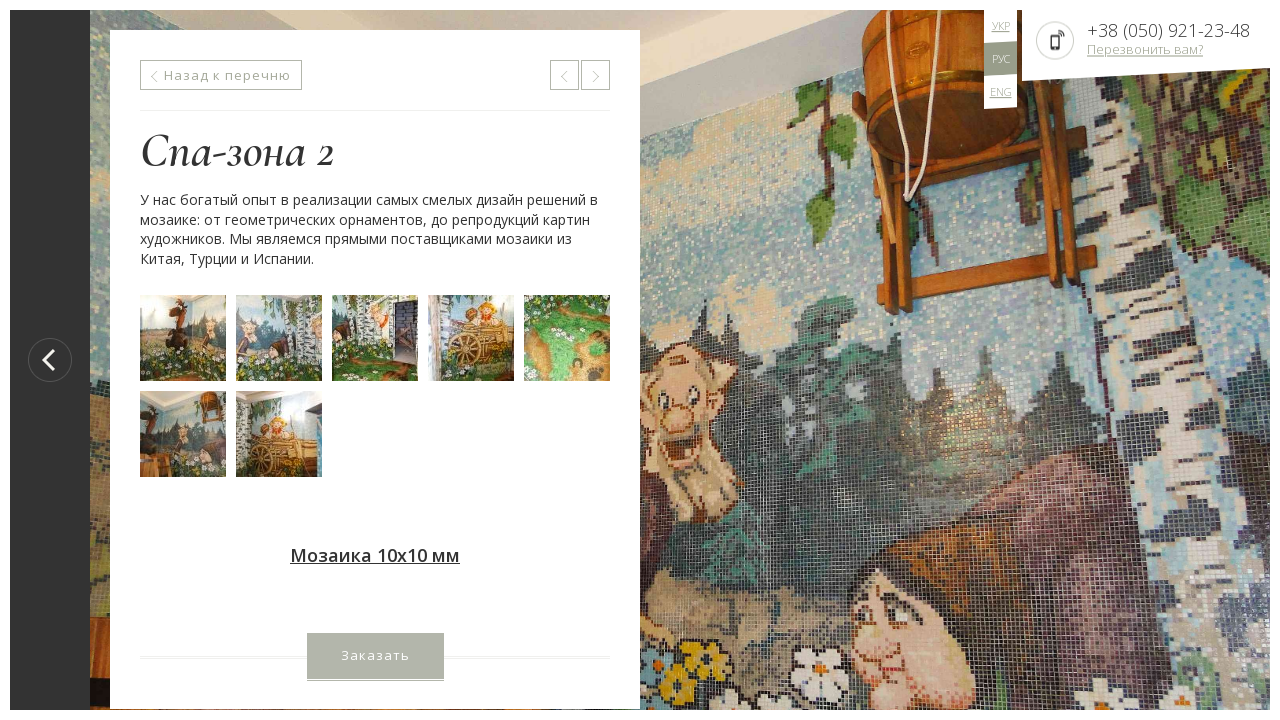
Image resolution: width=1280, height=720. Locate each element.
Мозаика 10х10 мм (375, 555)
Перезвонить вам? (1145, 49)
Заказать (375, 655)
